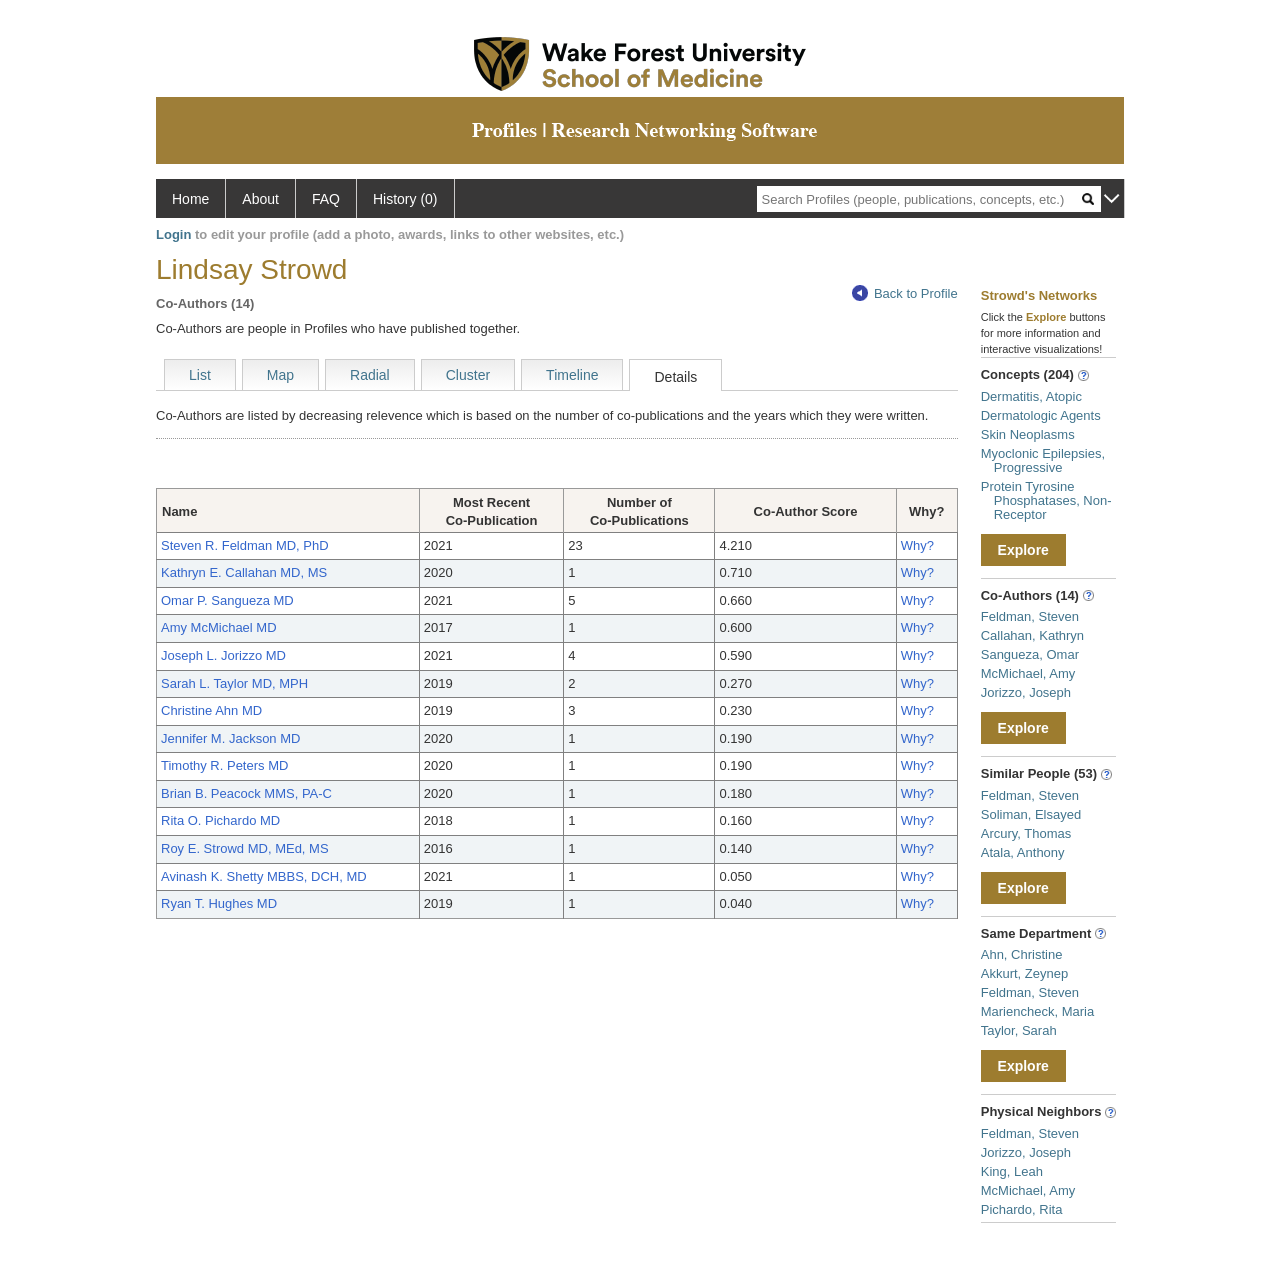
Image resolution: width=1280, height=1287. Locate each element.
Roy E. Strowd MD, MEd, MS (245, 848)
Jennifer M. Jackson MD (230, 738)
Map (280, 375)
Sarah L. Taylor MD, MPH (234, 683)
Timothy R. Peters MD (224, 765)
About (260, 199)
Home (190, 199)
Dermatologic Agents (1041, 415)
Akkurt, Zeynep (1024, 973)
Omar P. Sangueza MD (227, 600)
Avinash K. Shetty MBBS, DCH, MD (264, 876)
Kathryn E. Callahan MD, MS (244, 572)
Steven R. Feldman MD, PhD (245, 545)
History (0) (405, 199)
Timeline (572, 375)
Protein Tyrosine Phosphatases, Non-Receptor (1046, 500)
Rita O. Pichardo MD (220, 820)
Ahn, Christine (1022, 954)
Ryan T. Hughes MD (219, 903)
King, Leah (1012, 1171)
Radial (370, 375)
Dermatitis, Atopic (1031, 396)
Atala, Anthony (1023, 852)
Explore (1023, 550)
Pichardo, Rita (1022, 1209)
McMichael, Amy (1028, 673)
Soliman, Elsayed (1031, 814)
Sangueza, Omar (1030, 654)
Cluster (468, 375)
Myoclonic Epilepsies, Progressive (1043, 460)
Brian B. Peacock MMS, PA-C (246, 793)
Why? (917, 545)
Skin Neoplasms (1028, 434)
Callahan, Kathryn (1032, 635)
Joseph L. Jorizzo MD (223, 655)
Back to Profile (905, 293)
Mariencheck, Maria (1037, 1011)
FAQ (326, 199)
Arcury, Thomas (1026, 833)
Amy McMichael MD (219, 627)
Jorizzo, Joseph (1026, 692)
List (200, 375)
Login (173, 234)
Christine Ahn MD (211, 710)
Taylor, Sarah (1019, 1030)
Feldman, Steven (1030, 616)
